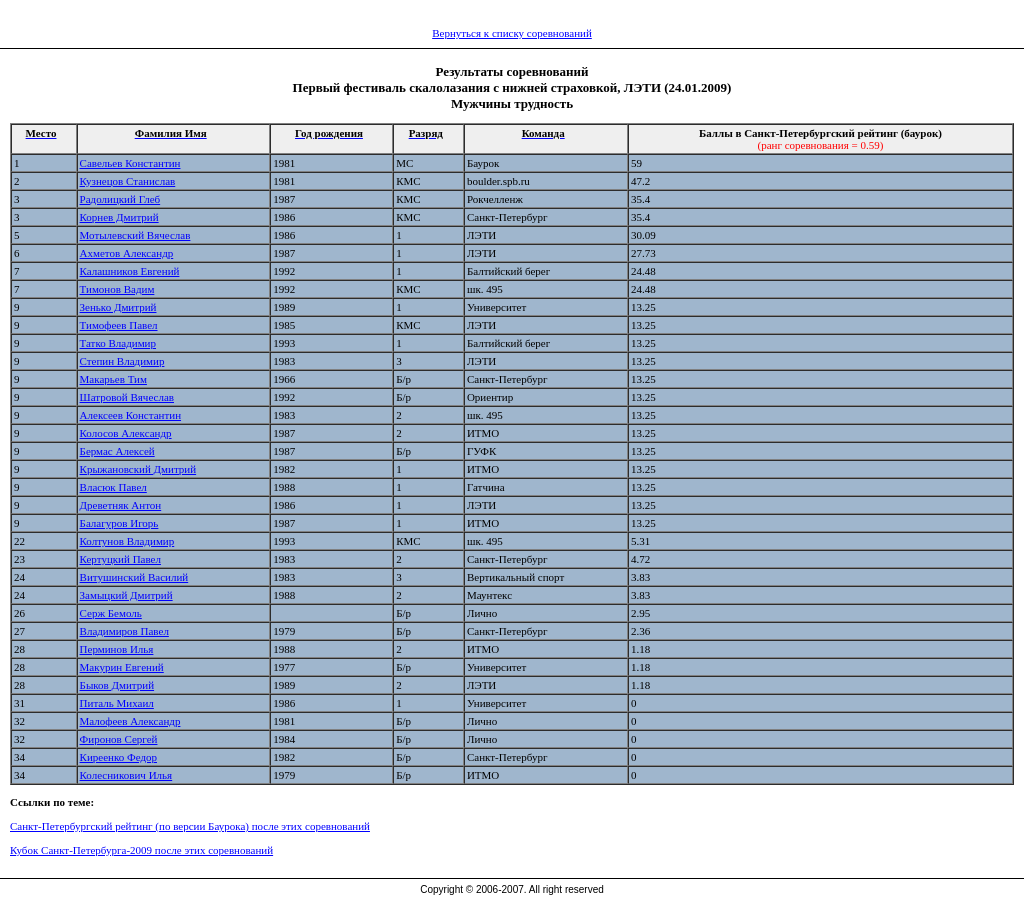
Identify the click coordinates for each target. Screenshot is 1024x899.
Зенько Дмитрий (118, 307)
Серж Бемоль (111, 613)
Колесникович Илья (126, 775)
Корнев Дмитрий (119, 217)
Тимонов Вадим (117, 289)
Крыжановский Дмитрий (138, 469)
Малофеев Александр (130, 721)
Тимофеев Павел (119, 325)
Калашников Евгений (130, 271)
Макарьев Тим (113, 379)
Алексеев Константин (130, 415)
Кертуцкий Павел (120, 559)
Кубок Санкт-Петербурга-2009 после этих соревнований (141, 850)
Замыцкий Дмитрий (126, 595)
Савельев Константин (130, 163)
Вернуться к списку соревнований (512, 33)
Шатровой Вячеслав (127, 397)
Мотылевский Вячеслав (135, 235)
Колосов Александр (126, 433)
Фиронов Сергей (119, 739)
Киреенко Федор (118, 757)
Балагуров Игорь (119, 523)
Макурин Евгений (122, 667)
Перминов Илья (117, 649)
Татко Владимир (118, 343)
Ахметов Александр (127, 253)
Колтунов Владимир (127, 541)
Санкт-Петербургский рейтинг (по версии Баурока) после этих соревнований (190, 826)
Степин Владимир (122, 361)
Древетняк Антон (121, 505)
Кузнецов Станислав (128, 181)
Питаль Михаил (117, 703)
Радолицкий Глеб (120, 199)
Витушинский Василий (134, 577)
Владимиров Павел (124, 631)
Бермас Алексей (117, 451)
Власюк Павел (113, 487)
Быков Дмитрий (117, 685)
